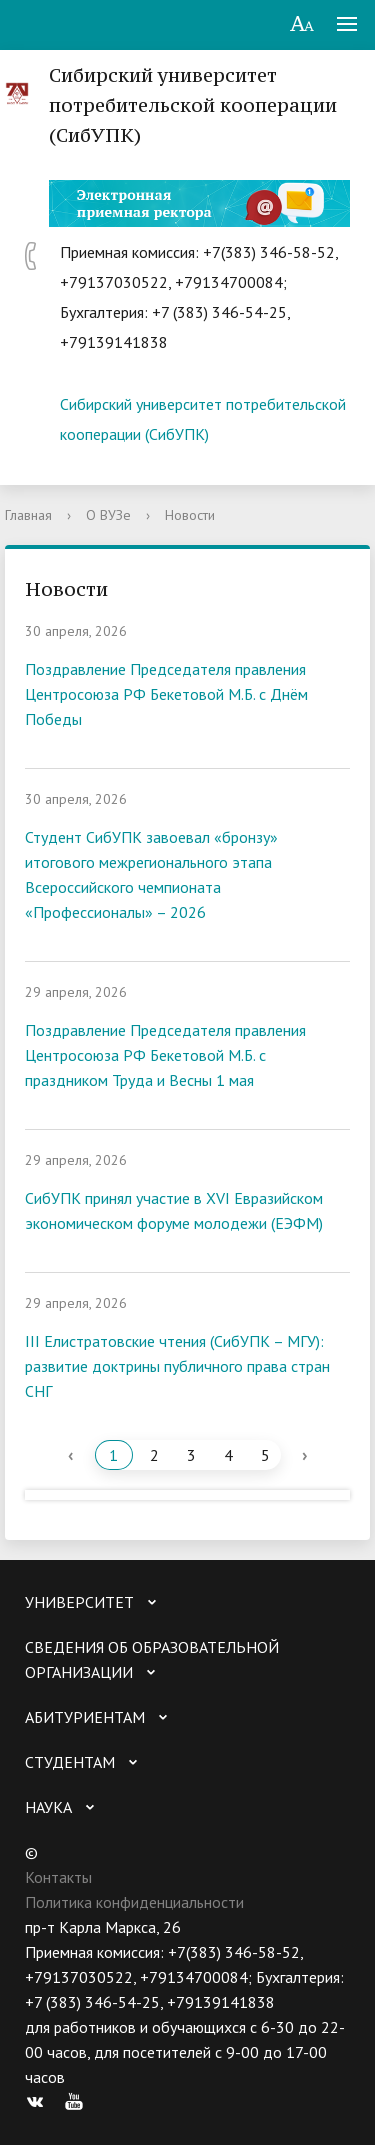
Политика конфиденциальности (134, 1902)
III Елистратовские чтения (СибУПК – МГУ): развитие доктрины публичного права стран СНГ (177, 1366)
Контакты (58, 1877)
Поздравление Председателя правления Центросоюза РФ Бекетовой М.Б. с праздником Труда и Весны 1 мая (165, 1055)
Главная (28, 515)
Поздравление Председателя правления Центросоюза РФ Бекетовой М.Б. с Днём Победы (166, 694)
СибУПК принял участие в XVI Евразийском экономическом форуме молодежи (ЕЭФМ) (174, 1210)
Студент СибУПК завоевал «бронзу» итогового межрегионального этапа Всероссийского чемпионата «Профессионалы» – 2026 (151, 874)
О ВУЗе (108, 515)
